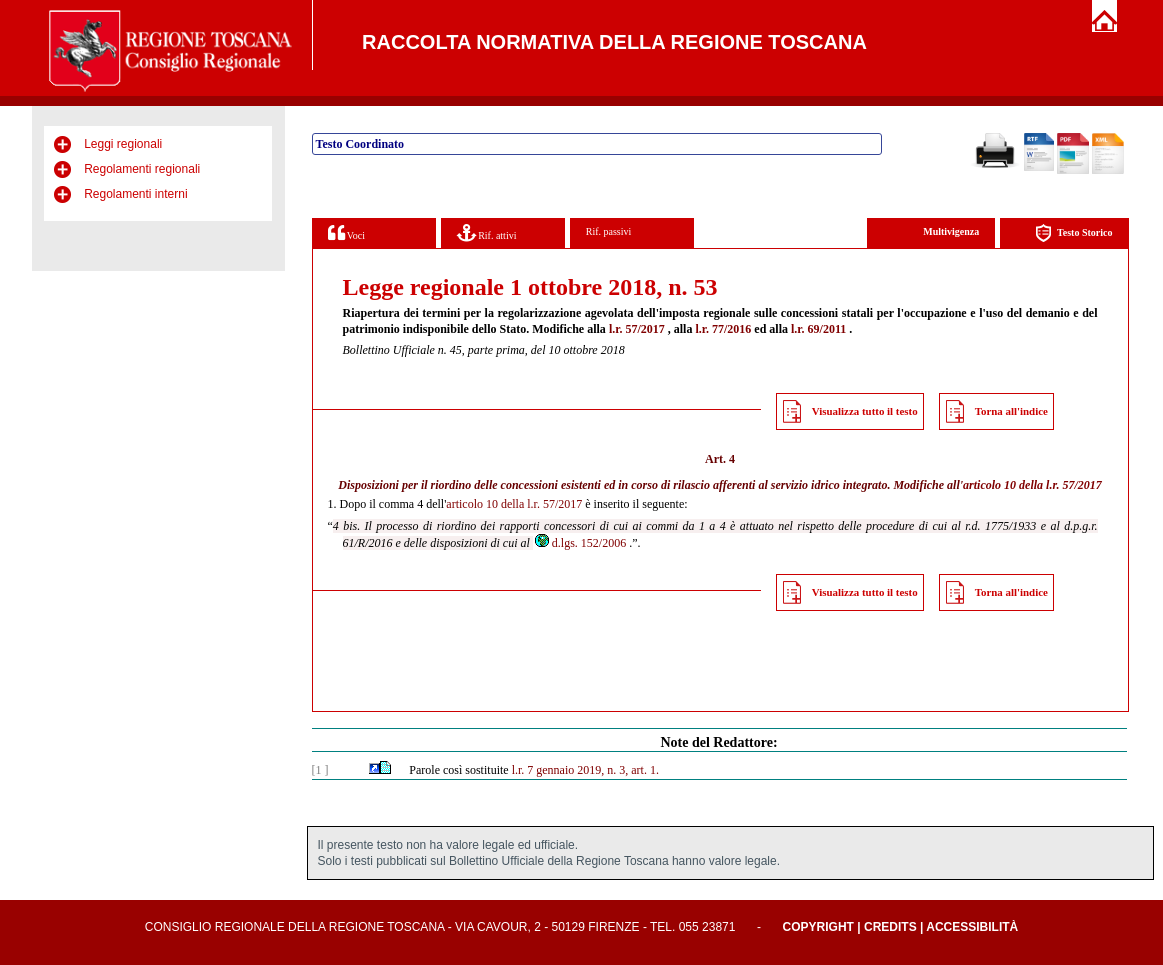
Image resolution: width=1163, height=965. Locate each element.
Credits (890, 927)
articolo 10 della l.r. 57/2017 (1032, 485)
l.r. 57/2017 (637, 329)
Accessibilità (972, 927)
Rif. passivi (609, 231)
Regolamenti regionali (142, 169)
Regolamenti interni (135, 194)
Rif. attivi (487, 232)
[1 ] (320, 770)
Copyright (818, 927)
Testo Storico (1073, 233)
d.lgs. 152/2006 (579, 543)
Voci (346, 232)
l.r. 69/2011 (818, 329)
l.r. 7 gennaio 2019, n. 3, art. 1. (585, 770)
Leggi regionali (123, 144)
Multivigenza (951, 231)
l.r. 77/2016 (723, 329)
